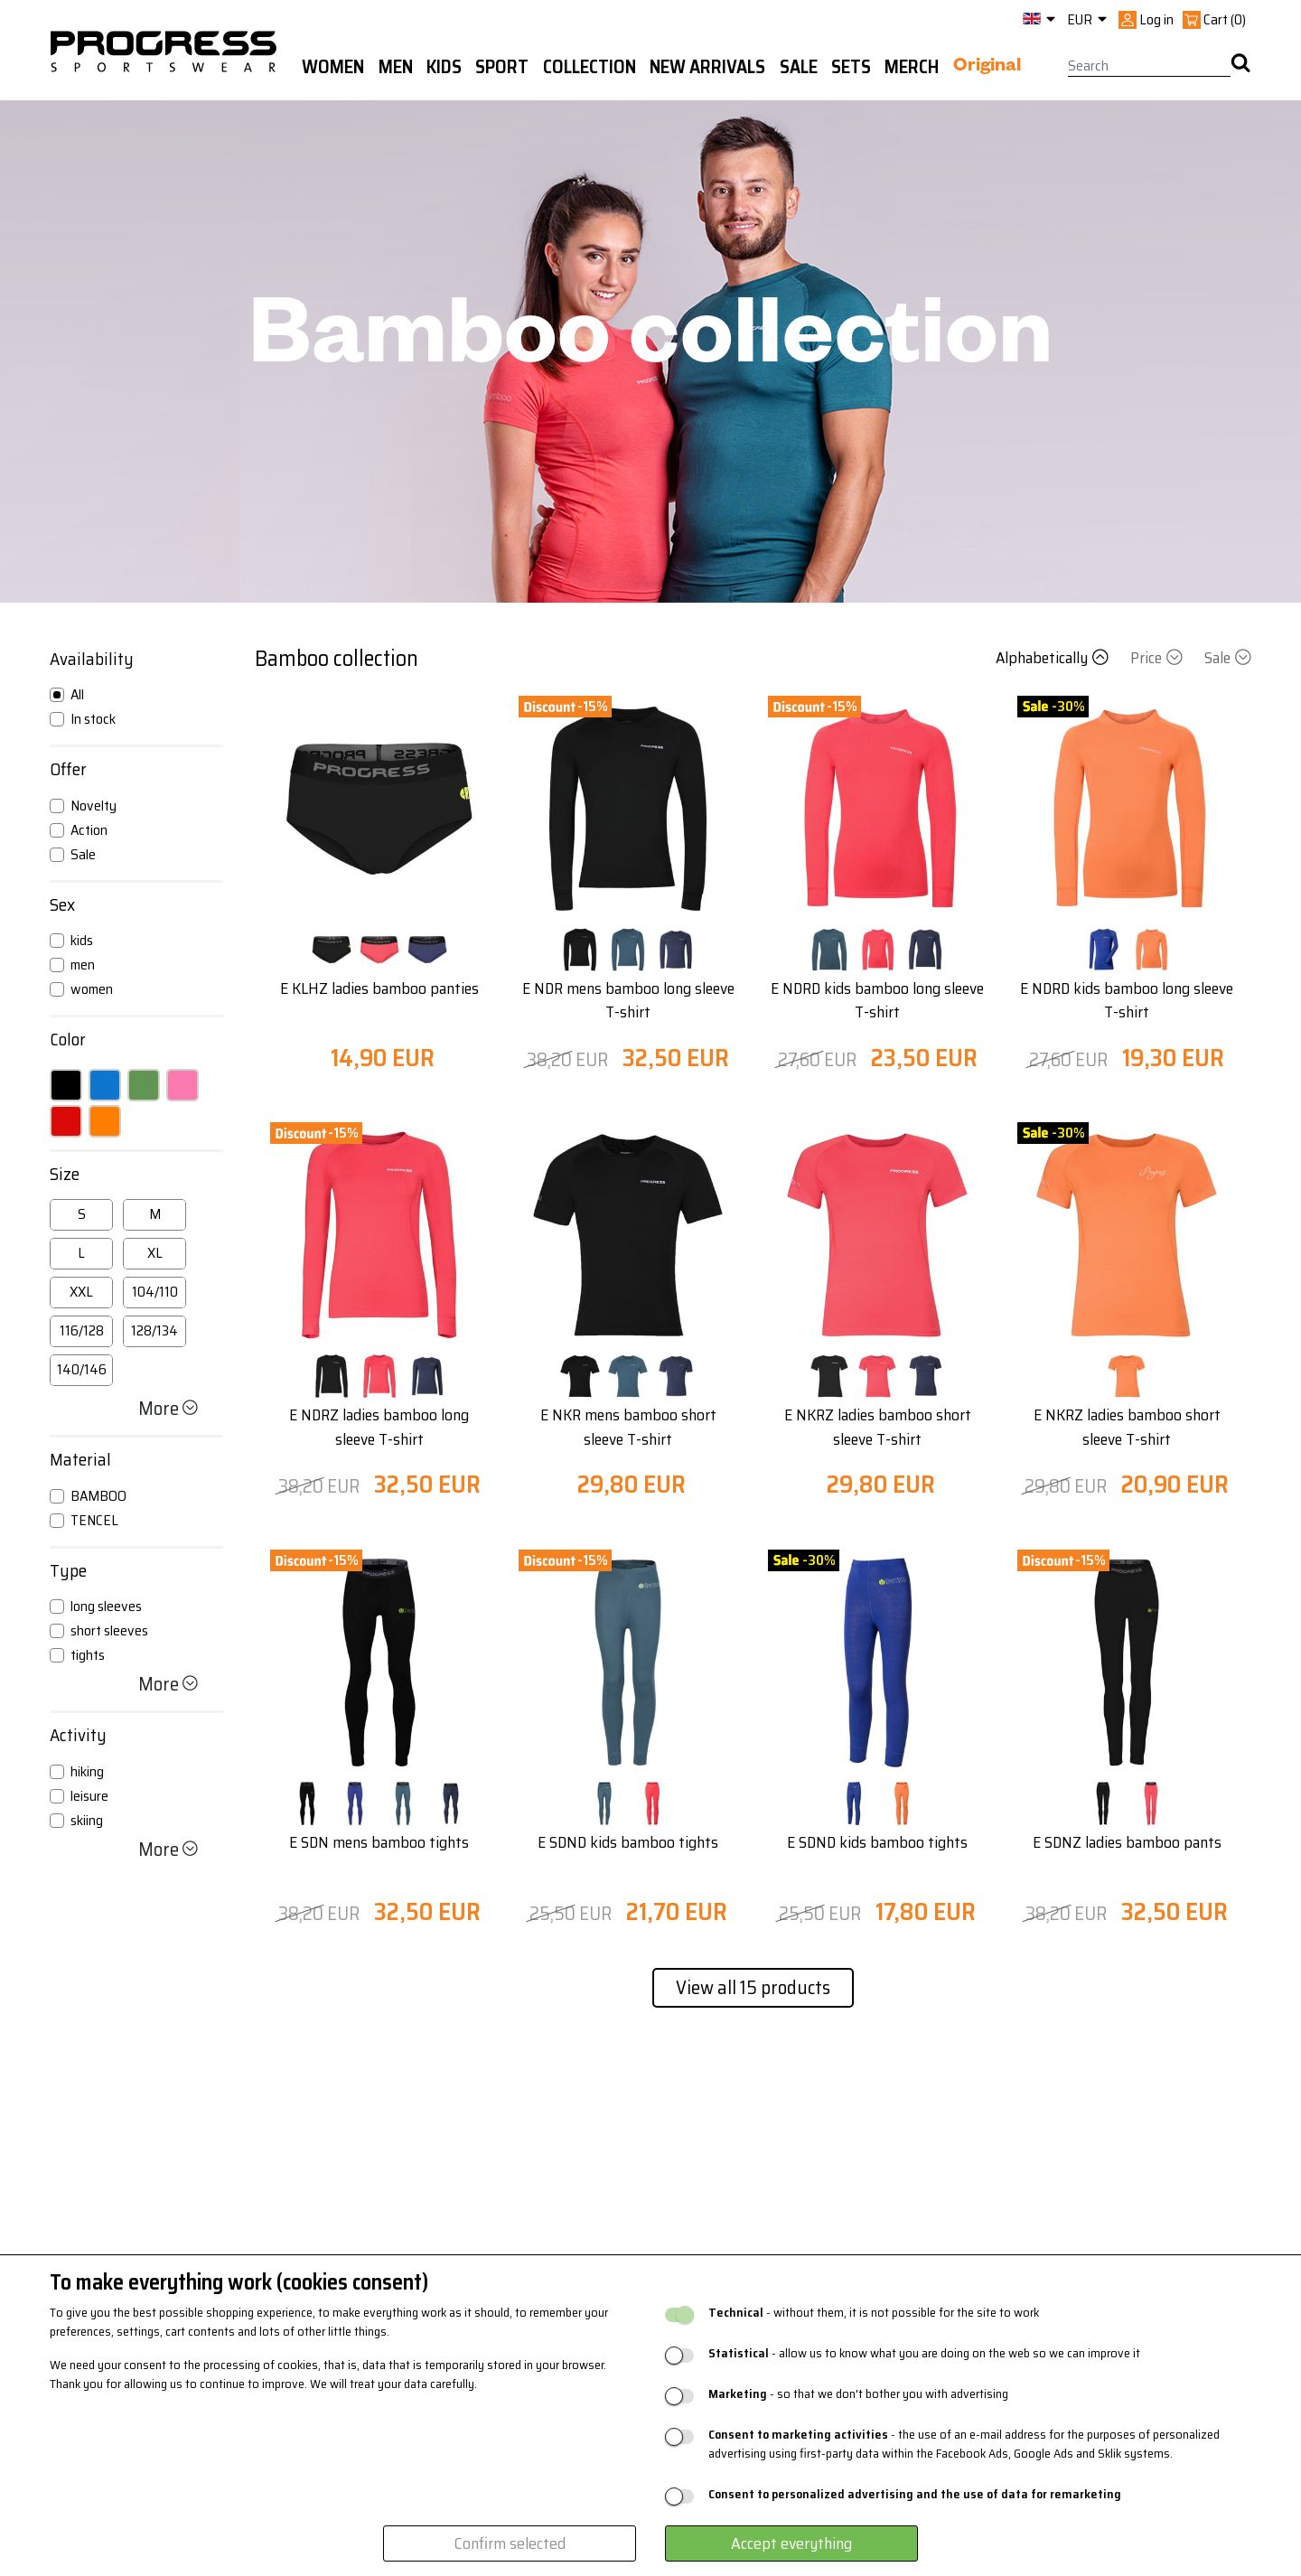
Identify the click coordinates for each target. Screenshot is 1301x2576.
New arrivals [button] (707, 66)
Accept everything (791, 2543)
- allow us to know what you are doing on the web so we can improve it (924, 2353)
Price (1158, 657)
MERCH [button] (911, 66)
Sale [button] (799, 66)
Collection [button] (589, 66)
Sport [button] (502, 66)
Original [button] (987, 68)
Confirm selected (510, 2543)
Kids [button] (444, 66)
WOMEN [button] (333, 66)
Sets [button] (851, 66)
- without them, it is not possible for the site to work (873, 2312)
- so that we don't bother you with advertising (858, 2393)
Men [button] (396, 66)
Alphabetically (1054, 657)
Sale (1227, 657)
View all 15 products (753, 1987)
